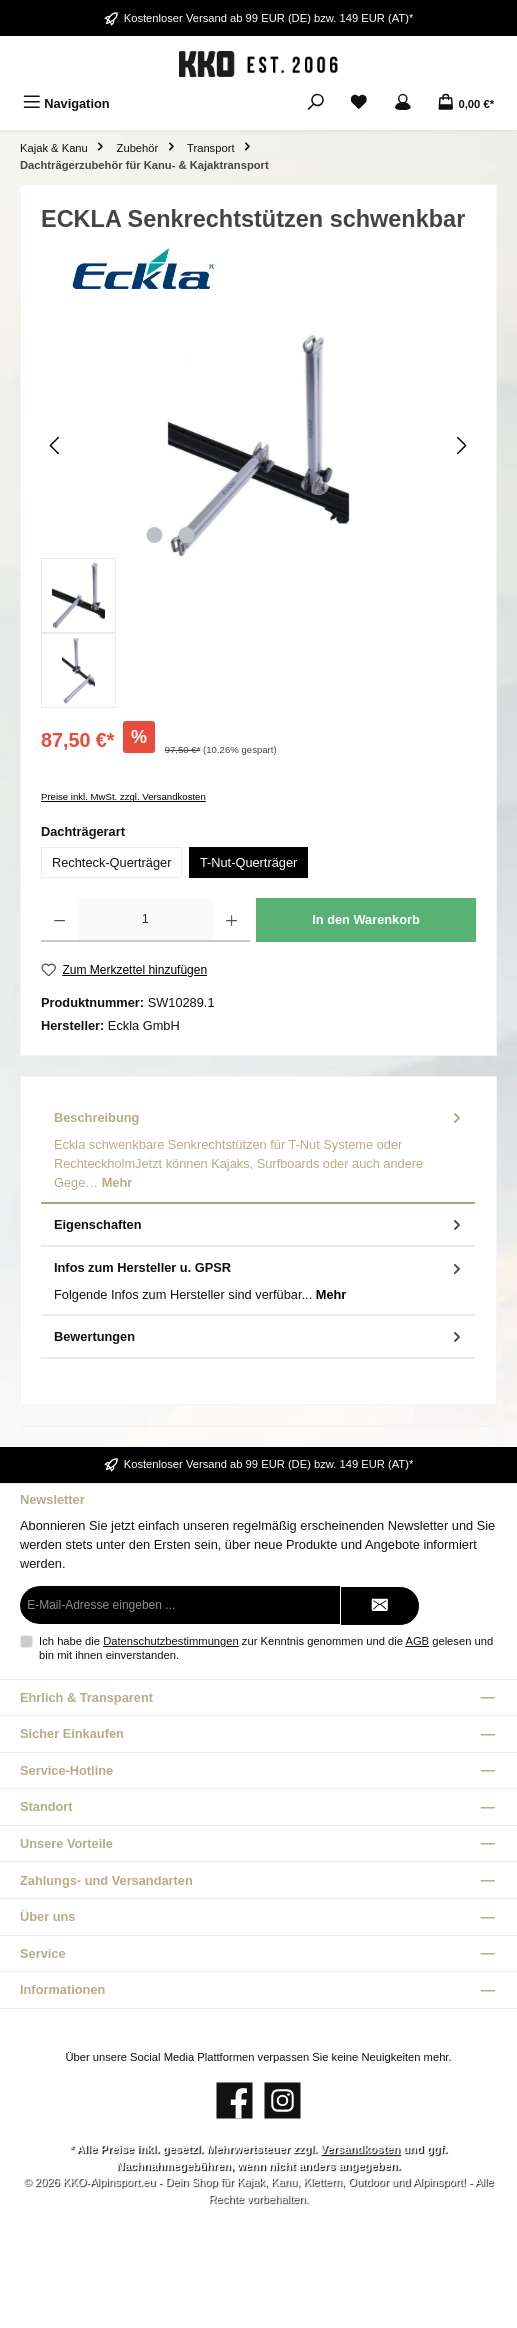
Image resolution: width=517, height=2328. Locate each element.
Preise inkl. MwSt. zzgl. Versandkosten (123, 796)
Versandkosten (360, 2149)
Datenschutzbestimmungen (171, 1641)
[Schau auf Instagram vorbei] (282, 2100)
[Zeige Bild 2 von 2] (187, 535)
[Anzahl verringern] (59, 920)
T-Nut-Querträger (248, 862)
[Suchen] (316, 103)
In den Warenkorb (366, 919)
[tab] (258, 1150)
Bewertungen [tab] (259, 1336)
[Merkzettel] (359, 103)
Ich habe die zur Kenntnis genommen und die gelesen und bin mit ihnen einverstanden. (266, 1647)
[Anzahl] (145, 920)
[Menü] (66, 103)
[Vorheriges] (56, 445)
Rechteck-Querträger (111, 862)
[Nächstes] (461, 445)
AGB (417, 1641)
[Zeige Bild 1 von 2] (155, 535)
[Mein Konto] (403, 103)
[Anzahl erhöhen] (231, 920)
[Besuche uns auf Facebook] (234, 2100)
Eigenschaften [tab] (259, 1224)
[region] (258, 520)
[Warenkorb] (465, 103)
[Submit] (380, 1606)
